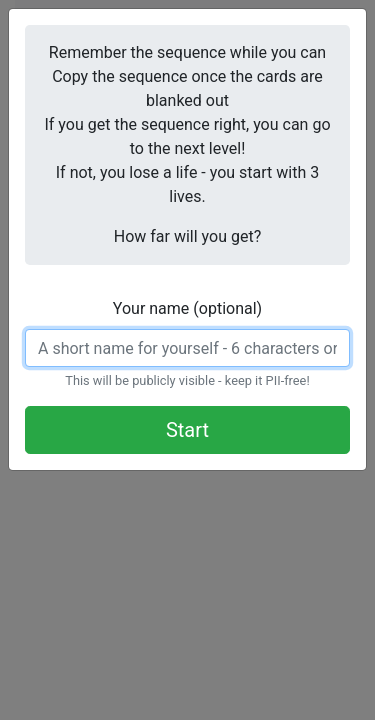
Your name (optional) (187, 308)
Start (187, 430)
